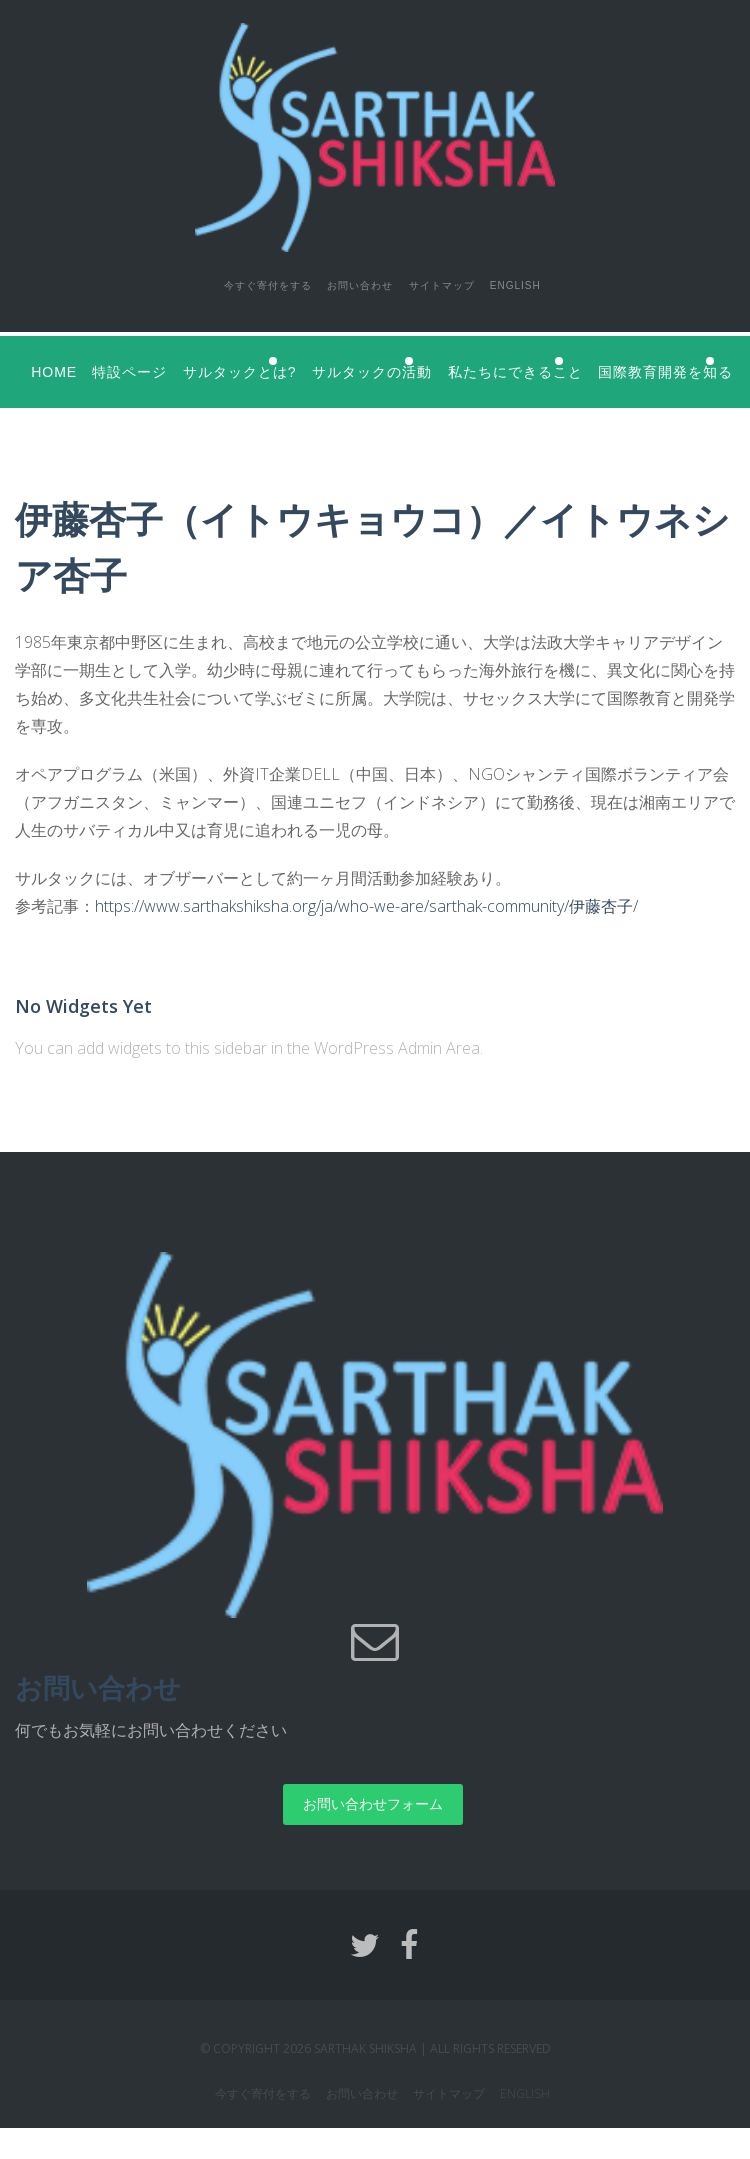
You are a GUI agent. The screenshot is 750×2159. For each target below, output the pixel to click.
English (550, 282)
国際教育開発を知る (97, 406)
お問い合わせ (343, 282)
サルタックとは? (268, 361)
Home (53, 361)
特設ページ (143, 361)
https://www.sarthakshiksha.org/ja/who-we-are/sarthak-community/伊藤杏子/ (366, 937)
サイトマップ (451, 282)
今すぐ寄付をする (222, 282)
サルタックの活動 (435, 361)
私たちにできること (612, 361)
